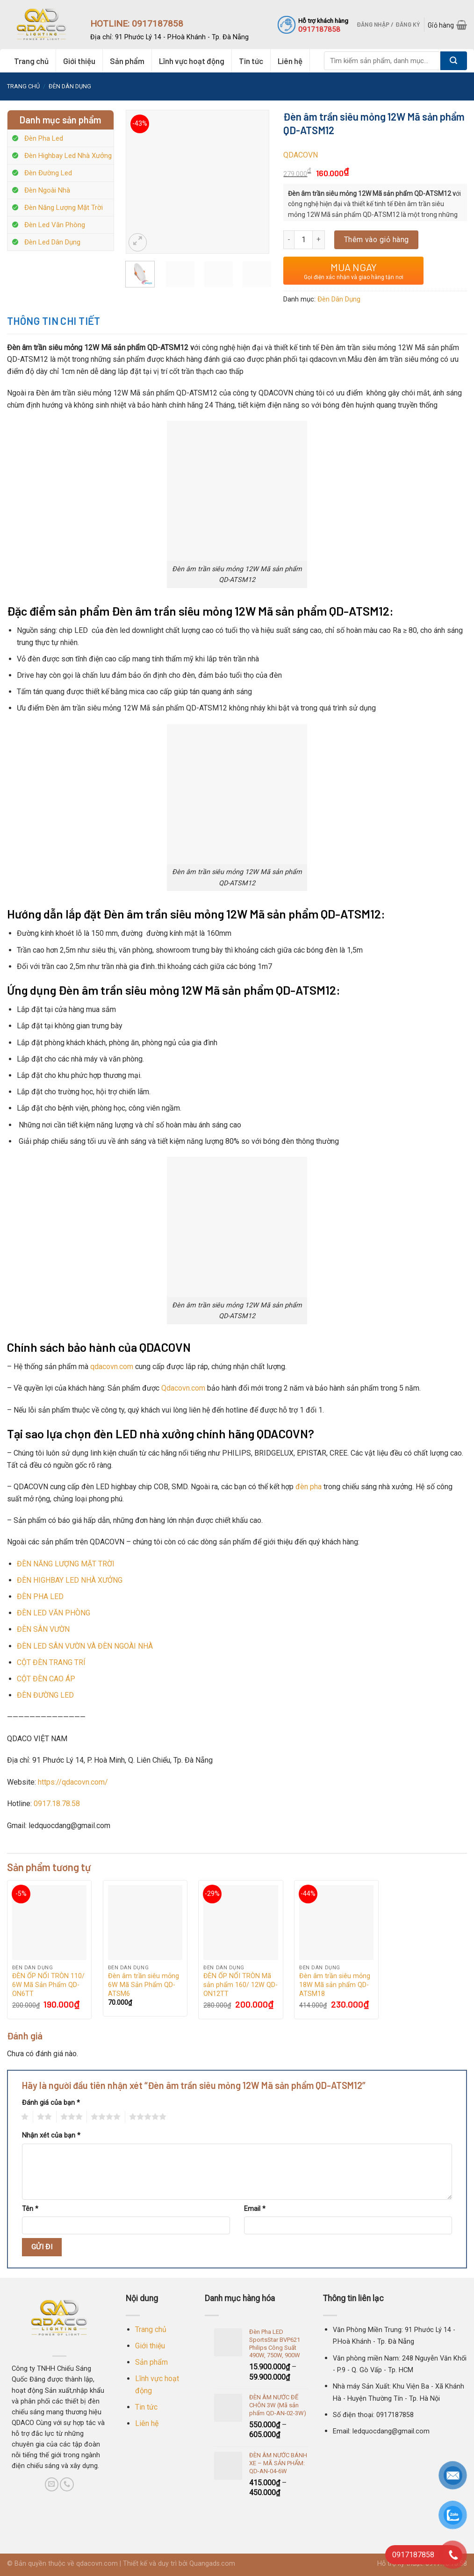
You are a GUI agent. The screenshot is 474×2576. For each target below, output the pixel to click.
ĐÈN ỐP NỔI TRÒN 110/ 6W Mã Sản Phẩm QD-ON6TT (48, 1984)
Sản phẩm (127, 60)
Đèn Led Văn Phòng (54, 225)
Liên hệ (290, 60)
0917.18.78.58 (57, 1803)
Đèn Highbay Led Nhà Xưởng (68, 155)
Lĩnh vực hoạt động (191, 60)
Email (255, 2209)
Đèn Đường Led (48, 173)
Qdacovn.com (183, 1388)
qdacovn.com (111, 1366)
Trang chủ (31, 60)
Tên (30, 2209)
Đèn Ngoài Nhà (47, 190)
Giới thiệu (79, 60)
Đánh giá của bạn (51, 2103)
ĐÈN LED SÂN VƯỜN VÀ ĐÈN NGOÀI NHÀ (85, 1646)
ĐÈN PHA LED (40, 1596)
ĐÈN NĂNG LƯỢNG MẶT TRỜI (66, 1563)
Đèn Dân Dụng (70, 86)
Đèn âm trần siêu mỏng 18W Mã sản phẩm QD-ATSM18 (334, 1984)
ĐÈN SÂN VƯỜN (43, 1629)
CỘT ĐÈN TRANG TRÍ (51, 1662)
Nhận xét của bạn (51, 2135)
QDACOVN (300, 155)
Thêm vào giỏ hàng (376, 239)
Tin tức (251, 60)
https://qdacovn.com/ (73, 1782)
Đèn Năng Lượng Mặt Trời (63, 207)
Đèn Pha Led (43, 138)
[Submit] (453, 60)
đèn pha (308, 1486)
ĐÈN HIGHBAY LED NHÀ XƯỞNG (69, 1580)
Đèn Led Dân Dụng (52, 242)
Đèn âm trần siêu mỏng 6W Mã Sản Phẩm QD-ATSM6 (143, 1984)
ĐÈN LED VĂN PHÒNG (53, 1612)
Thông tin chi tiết (54, 321)
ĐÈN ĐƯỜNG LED (45, 1695)
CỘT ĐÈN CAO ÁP (46, 1678)
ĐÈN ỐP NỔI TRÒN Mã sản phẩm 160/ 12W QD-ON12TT (240, 1984)
